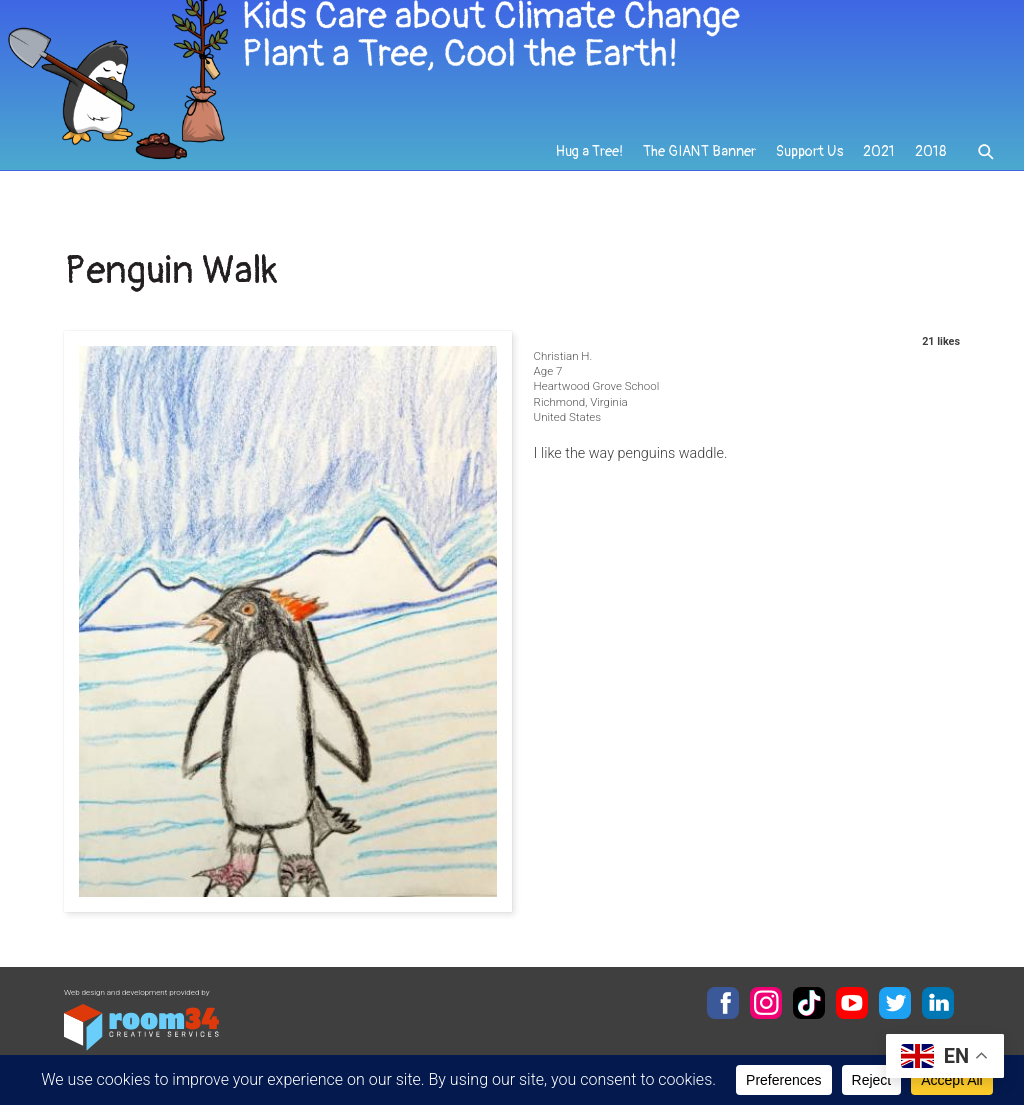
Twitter (895, 1003)
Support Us (810, 161)
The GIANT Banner (701, 161)
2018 (930, 161)
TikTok (809, 1003)
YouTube (852, 1003)
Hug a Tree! (591, 161)
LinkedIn (938, 1003)
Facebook (723, 1003)
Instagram (766, 1003)
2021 (879, 161)
